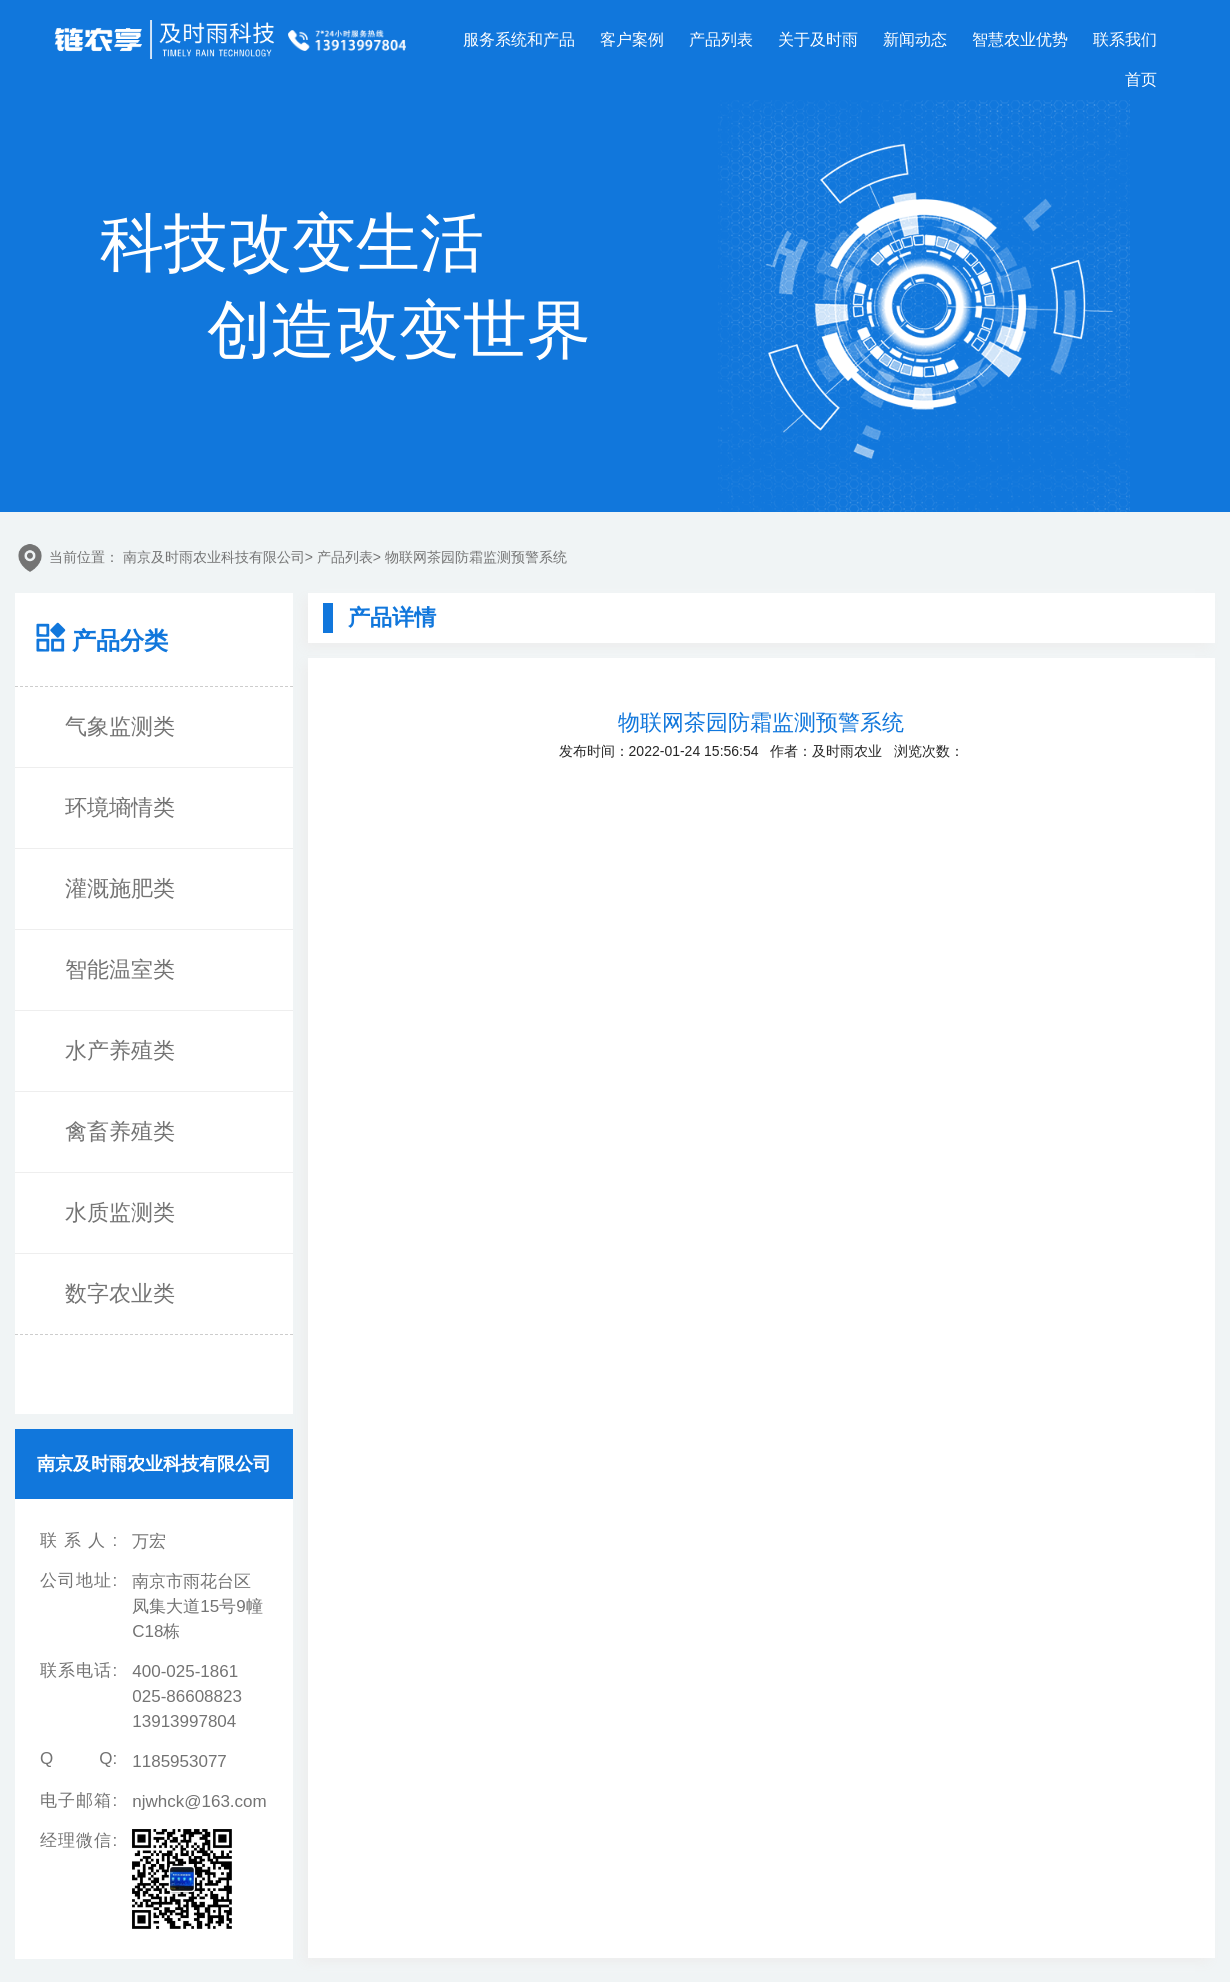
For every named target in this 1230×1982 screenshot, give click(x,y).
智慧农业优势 (1020, 39)
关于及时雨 (818, 39)
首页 (1141, 79)
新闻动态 (915, 39)
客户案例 (632, 39)
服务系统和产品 (519, 39)
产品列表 (721, 39)
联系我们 (1125, 39)
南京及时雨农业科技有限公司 (214, 557)
